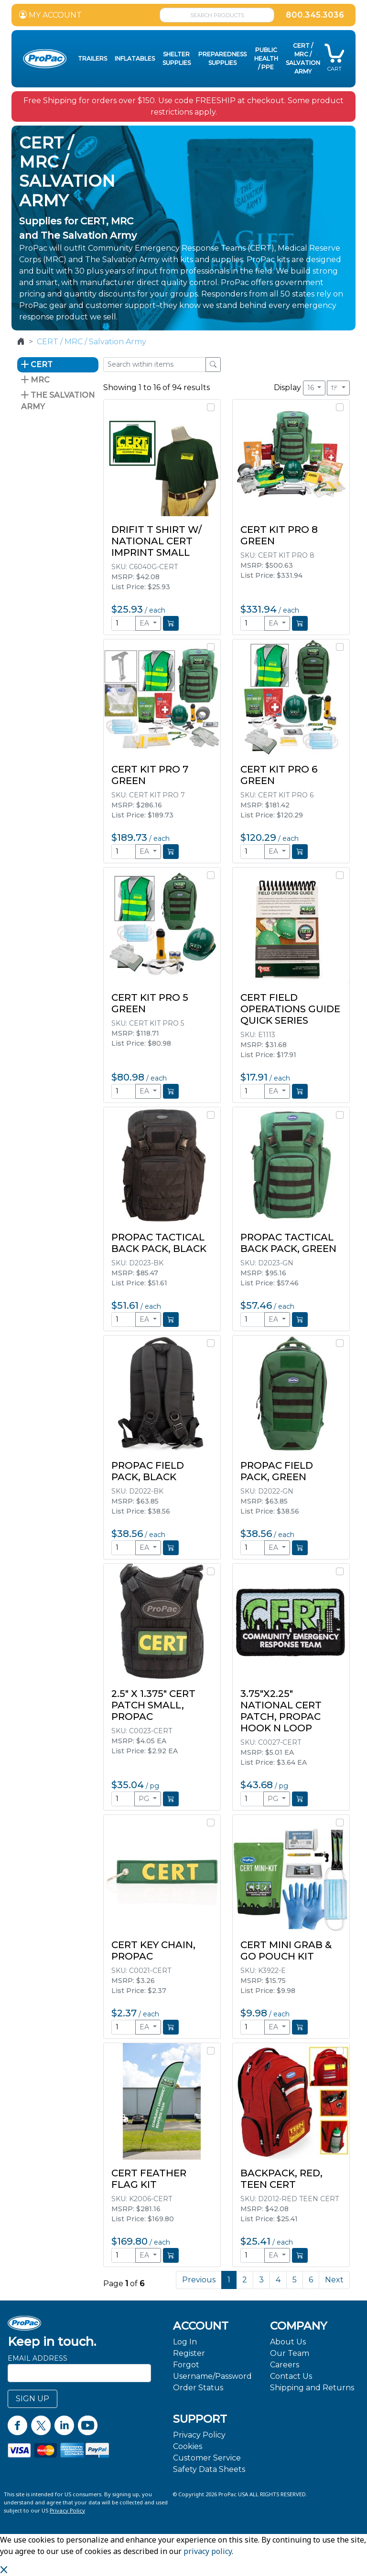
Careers (284, 2364)
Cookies (187, 2446)
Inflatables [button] (135, 58)
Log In (185, 2341)
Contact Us (291, 2376)
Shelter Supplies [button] (176, 58)
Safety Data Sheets (209, 2469)
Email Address (37, 2358)
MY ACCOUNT (50, 15)
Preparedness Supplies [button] (222, 58)
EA (145, 623)
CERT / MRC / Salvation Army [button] (303, 58)
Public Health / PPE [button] (266, 58)
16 (311, 387)
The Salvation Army (58, 401)
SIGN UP (32, 2398)
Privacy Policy (199, 2434)
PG (145, 1798)
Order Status (198, 2387)
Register (189, 2353)
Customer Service (207, 2457)
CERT (37, 364)
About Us (288, 2341)
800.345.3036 (315, 15)
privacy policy (208, 2551)
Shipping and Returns (312, 2387)
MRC (35, 379)
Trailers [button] (92, 58)
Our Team (289, 2353)
